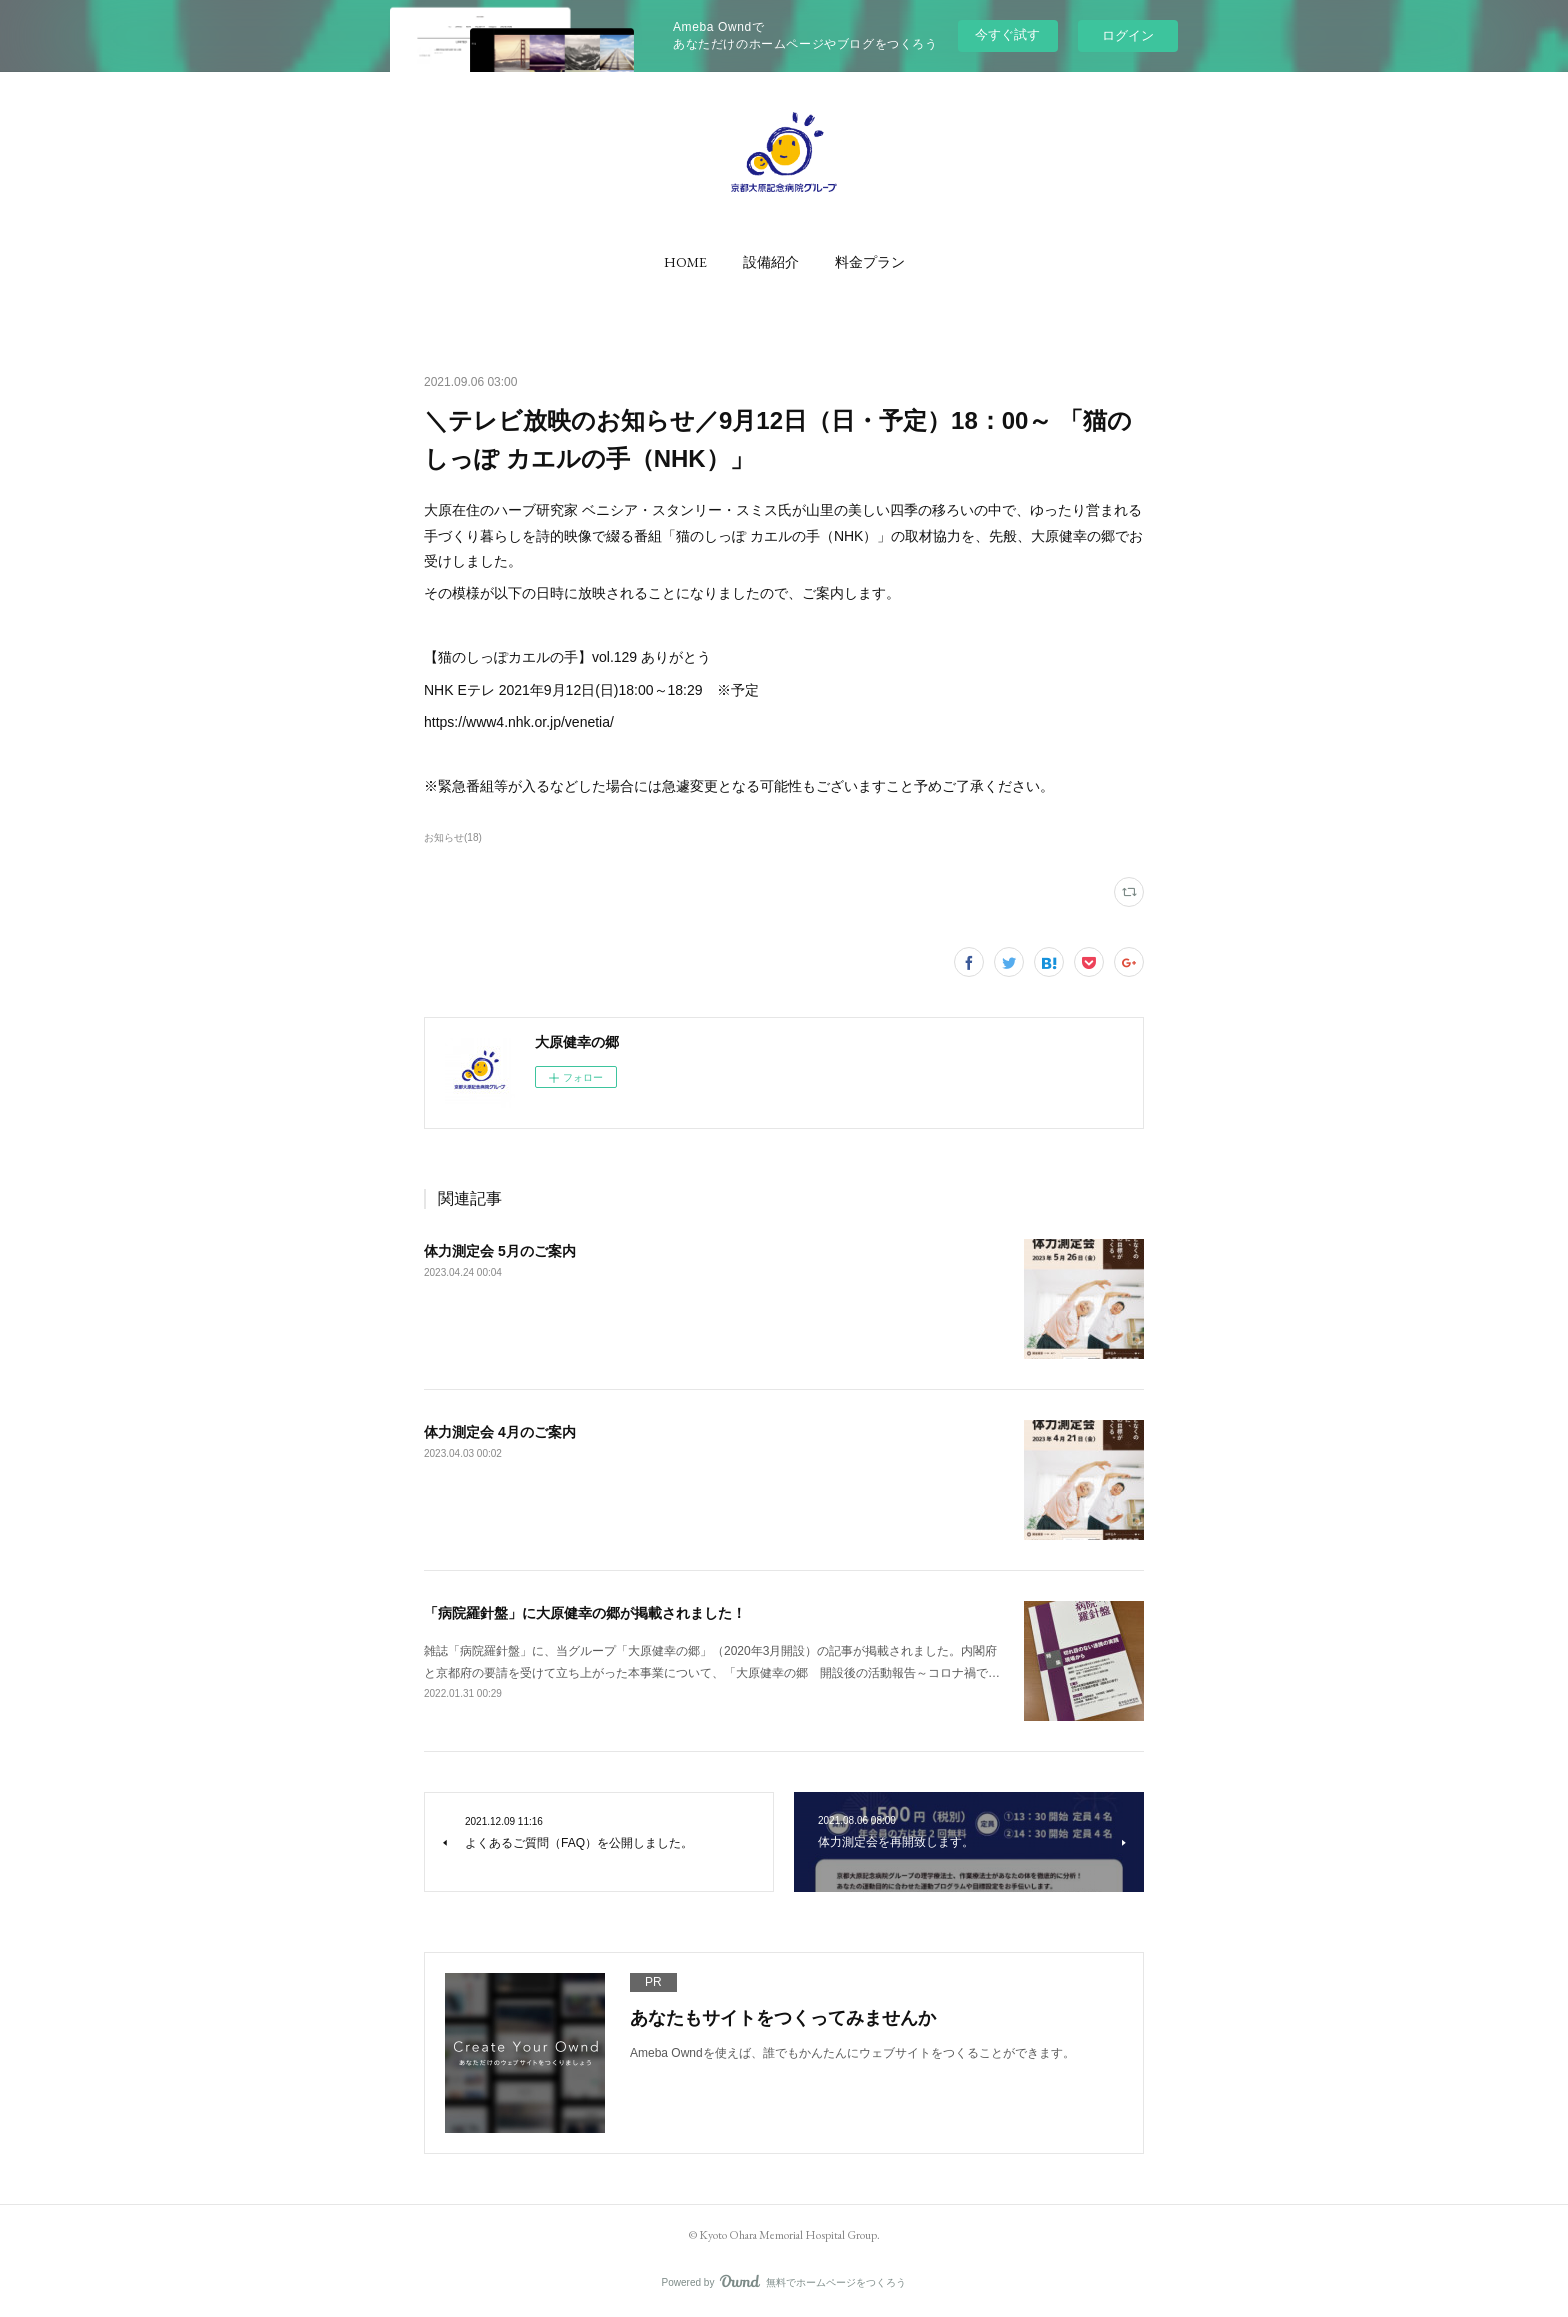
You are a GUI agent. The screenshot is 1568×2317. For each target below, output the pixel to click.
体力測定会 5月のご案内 (500, 1251)
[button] (685, 262)
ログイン (1128, 35)
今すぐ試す (1007, 34)
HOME (685, 262)
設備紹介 (771, 262)
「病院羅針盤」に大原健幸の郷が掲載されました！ (585, 1613)
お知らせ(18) (453, 837)
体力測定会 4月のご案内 (500, 1432)
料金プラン (870, 262)
